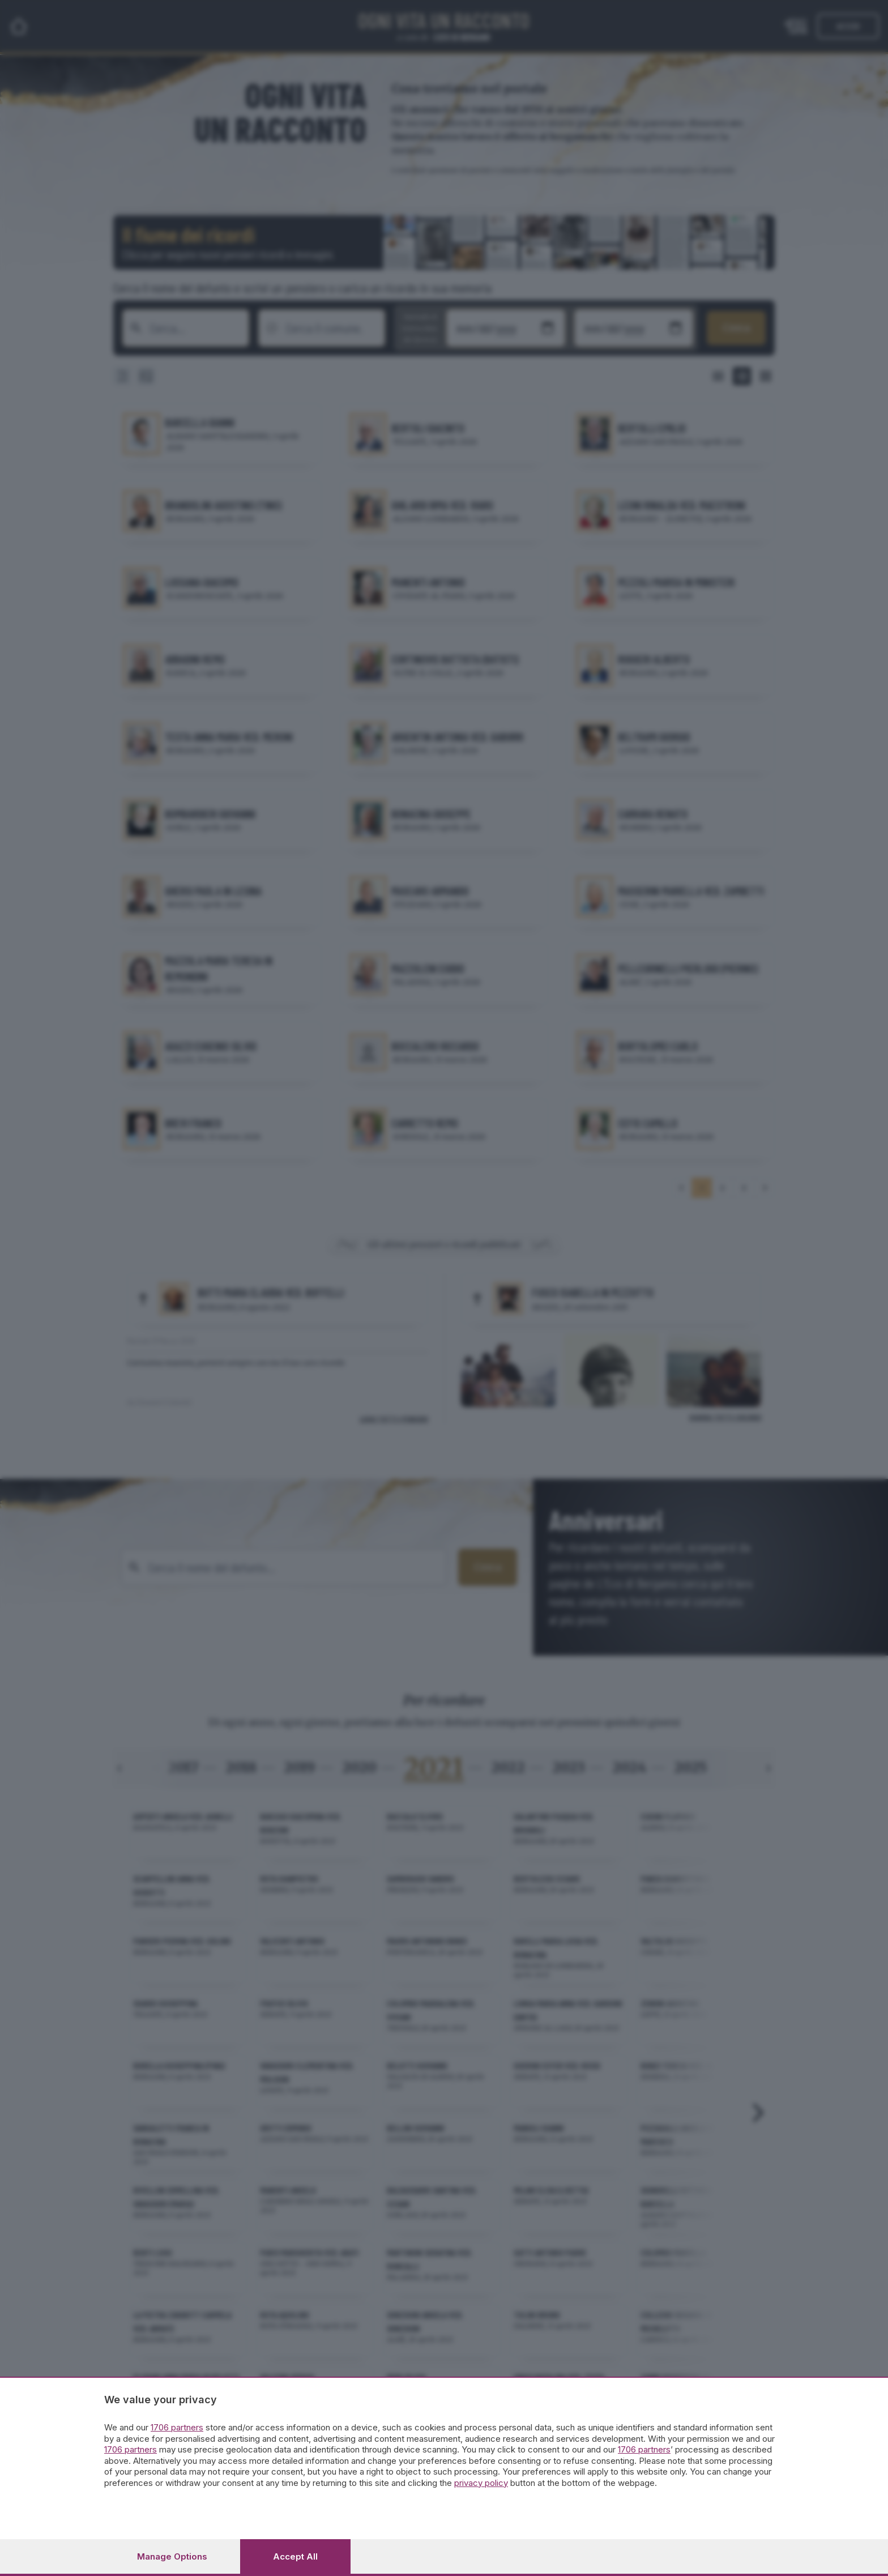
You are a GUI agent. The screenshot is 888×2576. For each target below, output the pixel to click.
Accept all (295, 2556)
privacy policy (481, 2482)
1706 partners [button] (177, 2427)
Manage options (172, 2556)
